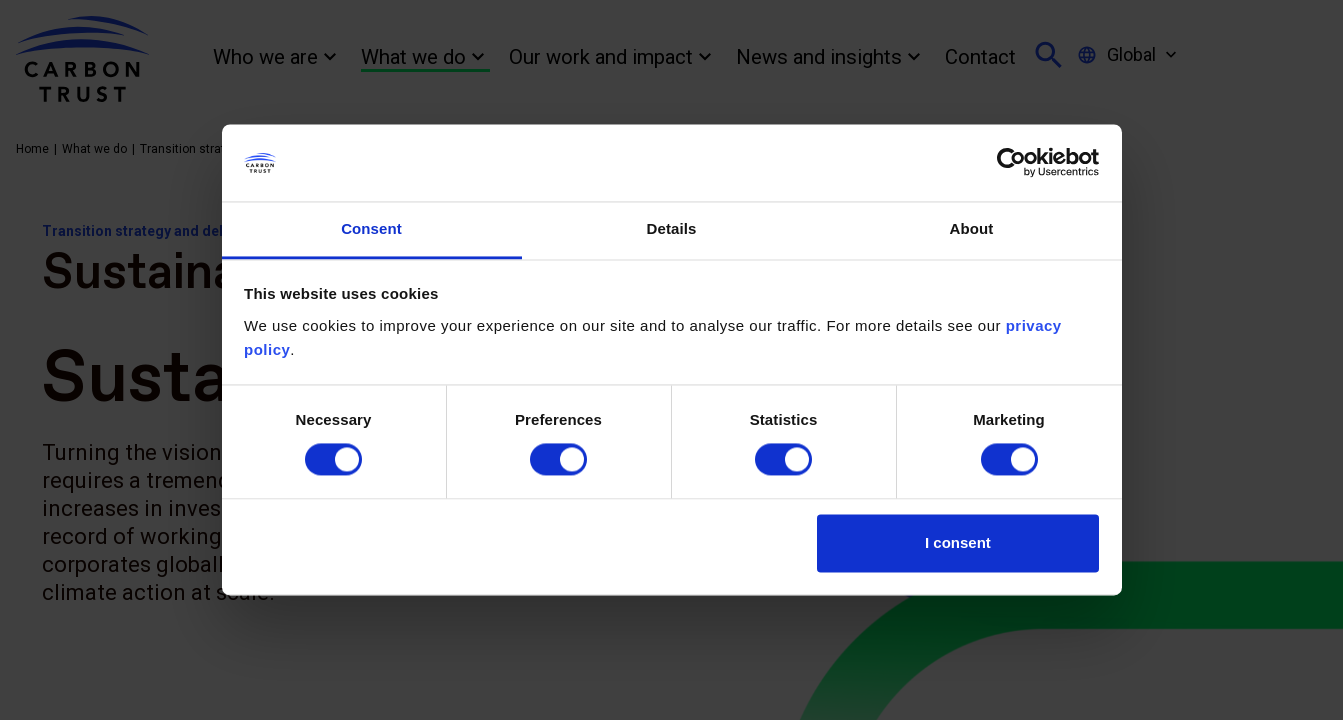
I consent (958, 542)
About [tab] (972, 228)
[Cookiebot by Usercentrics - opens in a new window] (1011, 163)
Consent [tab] (371, 228)
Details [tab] (672, 228)
